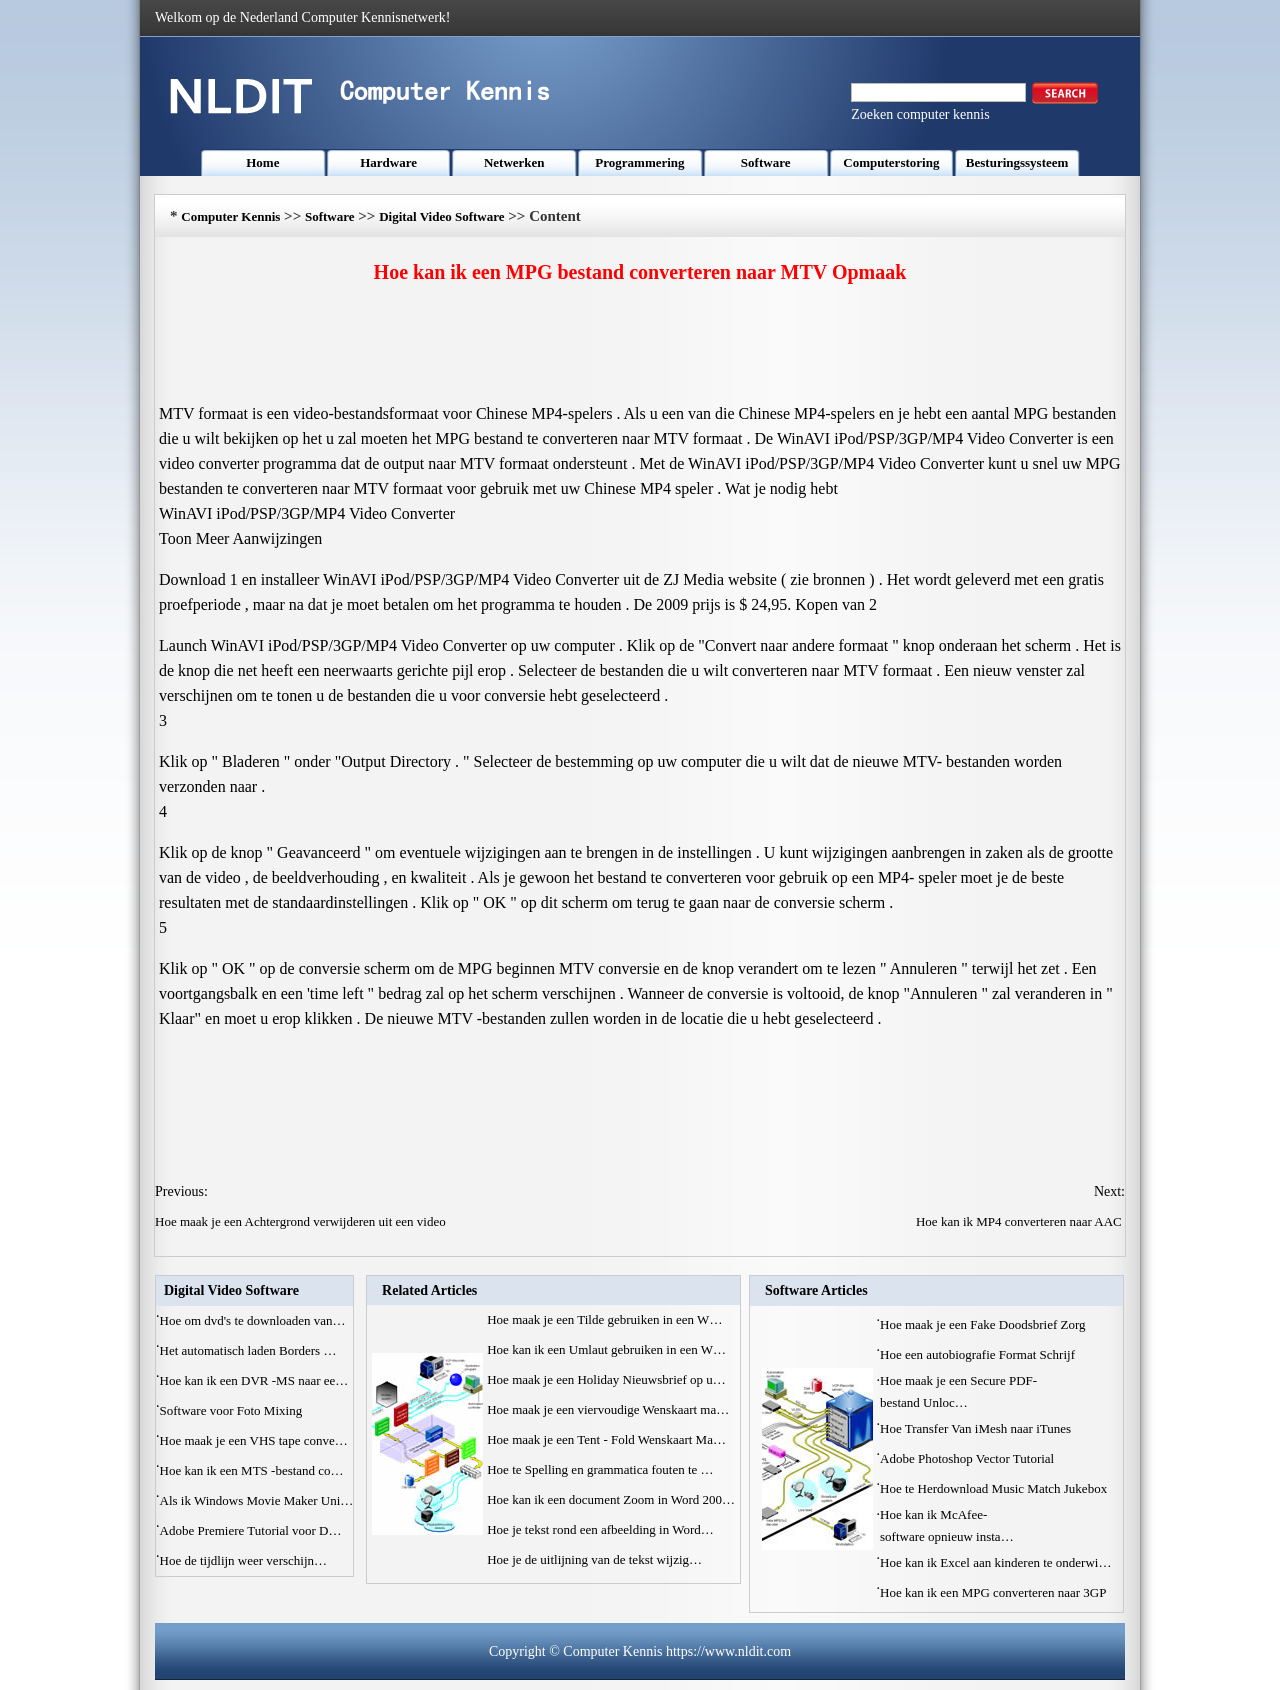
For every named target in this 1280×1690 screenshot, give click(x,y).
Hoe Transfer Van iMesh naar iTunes (977, 1428)
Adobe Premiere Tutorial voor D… (251, 1530)
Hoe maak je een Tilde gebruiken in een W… (604, 1319)
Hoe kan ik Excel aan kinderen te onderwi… (995, 1562)
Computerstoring (891, 162)
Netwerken (514, 162)
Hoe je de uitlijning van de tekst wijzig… (594, 1559)
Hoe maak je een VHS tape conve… (254, 1440)
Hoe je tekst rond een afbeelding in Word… (600, 1529)
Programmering (639, 162)
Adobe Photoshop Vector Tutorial (968, 1458)
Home (262, 162)
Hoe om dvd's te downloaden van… (253, 1320)
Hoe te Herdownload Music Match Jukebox (995, 1488)
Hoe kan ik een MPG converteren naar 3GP (994, 1592)
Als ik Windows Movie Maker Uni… (257, 1500)
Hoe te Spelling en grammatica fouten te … (600, 1469)
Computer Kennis (230, 216)
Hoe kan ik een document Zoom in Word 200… (611, 1499)
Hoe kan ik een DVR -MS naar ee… (254, 1380)
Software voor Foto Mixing (233, 1410)
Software (766, 162)
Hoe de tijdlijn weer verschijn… (244, 1560)
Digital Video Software (441, 216)
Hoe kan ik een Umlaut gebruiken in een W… (606, 1349)
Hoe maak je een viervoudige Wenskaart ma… (608, 1409)
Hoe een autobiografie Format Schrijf (979, 1354)
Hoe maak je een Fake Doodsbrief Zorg (984, 1324)
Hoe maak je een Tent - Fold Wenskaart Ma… (606, 1439)
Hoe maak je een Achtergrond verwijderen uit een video (302, 1221)
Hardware (388, 162)
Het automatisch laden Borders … (248, 1350)
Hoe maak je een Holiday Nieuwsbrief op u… (606, 1379)
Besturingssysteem (1017, 162)
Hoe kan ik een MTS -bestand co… (252, 1470)
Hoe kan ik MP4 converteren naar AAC (1020, 1221)
